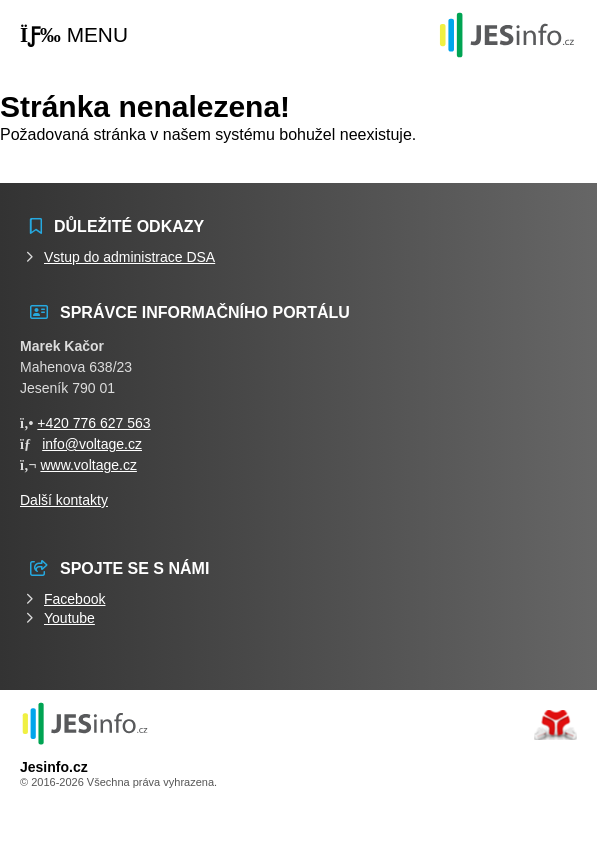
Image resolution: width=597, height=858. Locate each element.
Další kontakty (64, 500)
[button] (74, 35)
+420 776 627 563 (93, 423)
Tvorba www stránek (555, 725)
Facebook (74, 599)
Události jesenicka (507, 34)
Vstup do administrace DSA (129, 257)
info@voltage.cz (92, 444)
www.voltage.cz (88, 465)
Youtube (69, 618)
